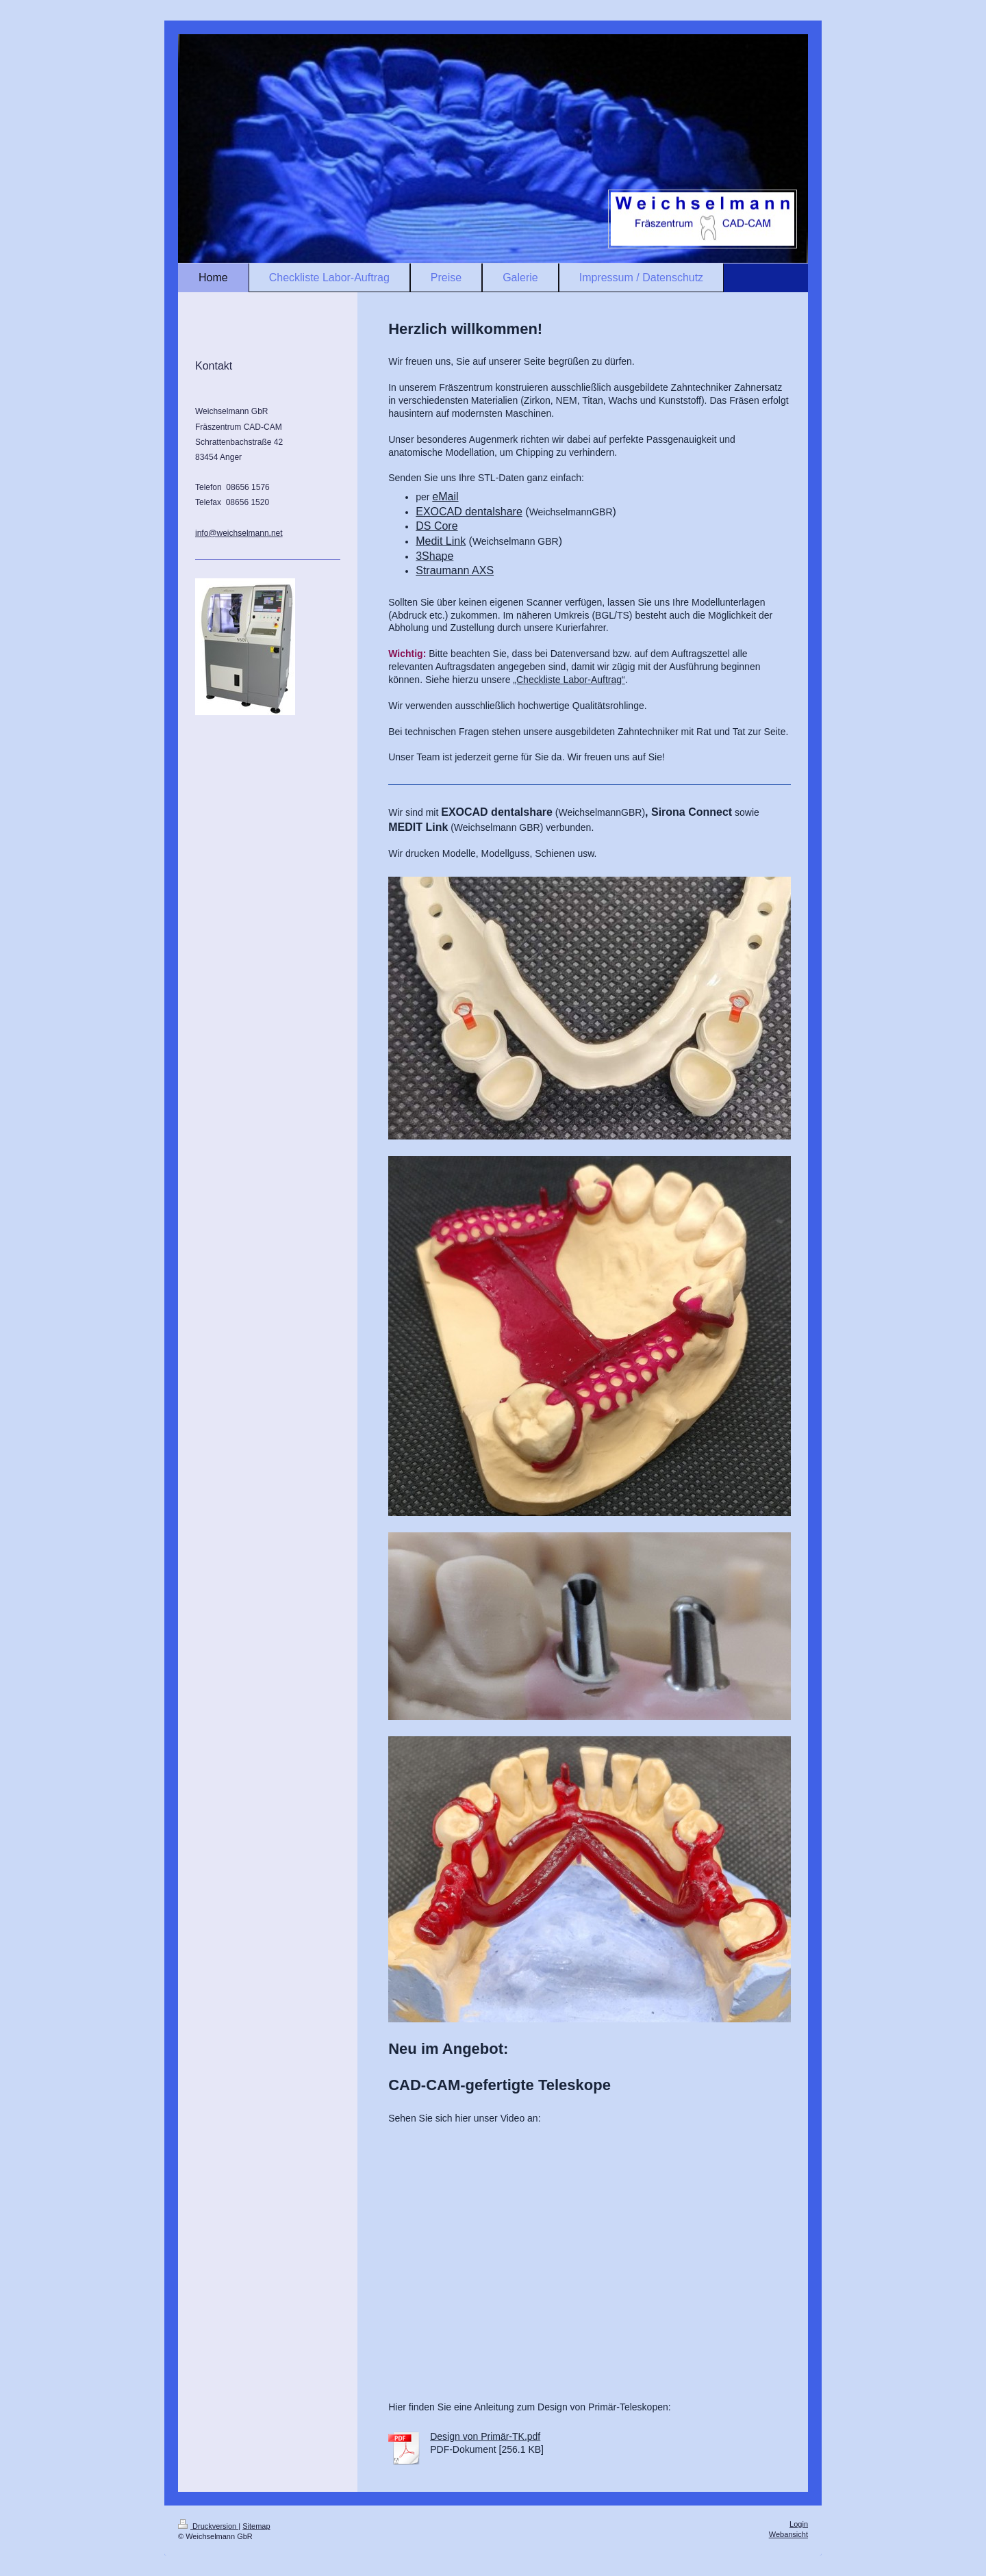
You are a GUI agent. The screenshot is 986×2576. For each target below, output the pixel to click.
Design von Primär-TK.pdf (485, 2436)
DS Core (436, 526)
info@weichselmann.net (239, 533)
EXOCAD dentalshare (469, 511)
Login (798, 2524)
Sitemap (256, 2526)
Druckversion (208, 2526)
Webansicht (788, 2534)
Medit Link (441, 541)
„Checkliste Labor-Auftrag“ (568, 679)
